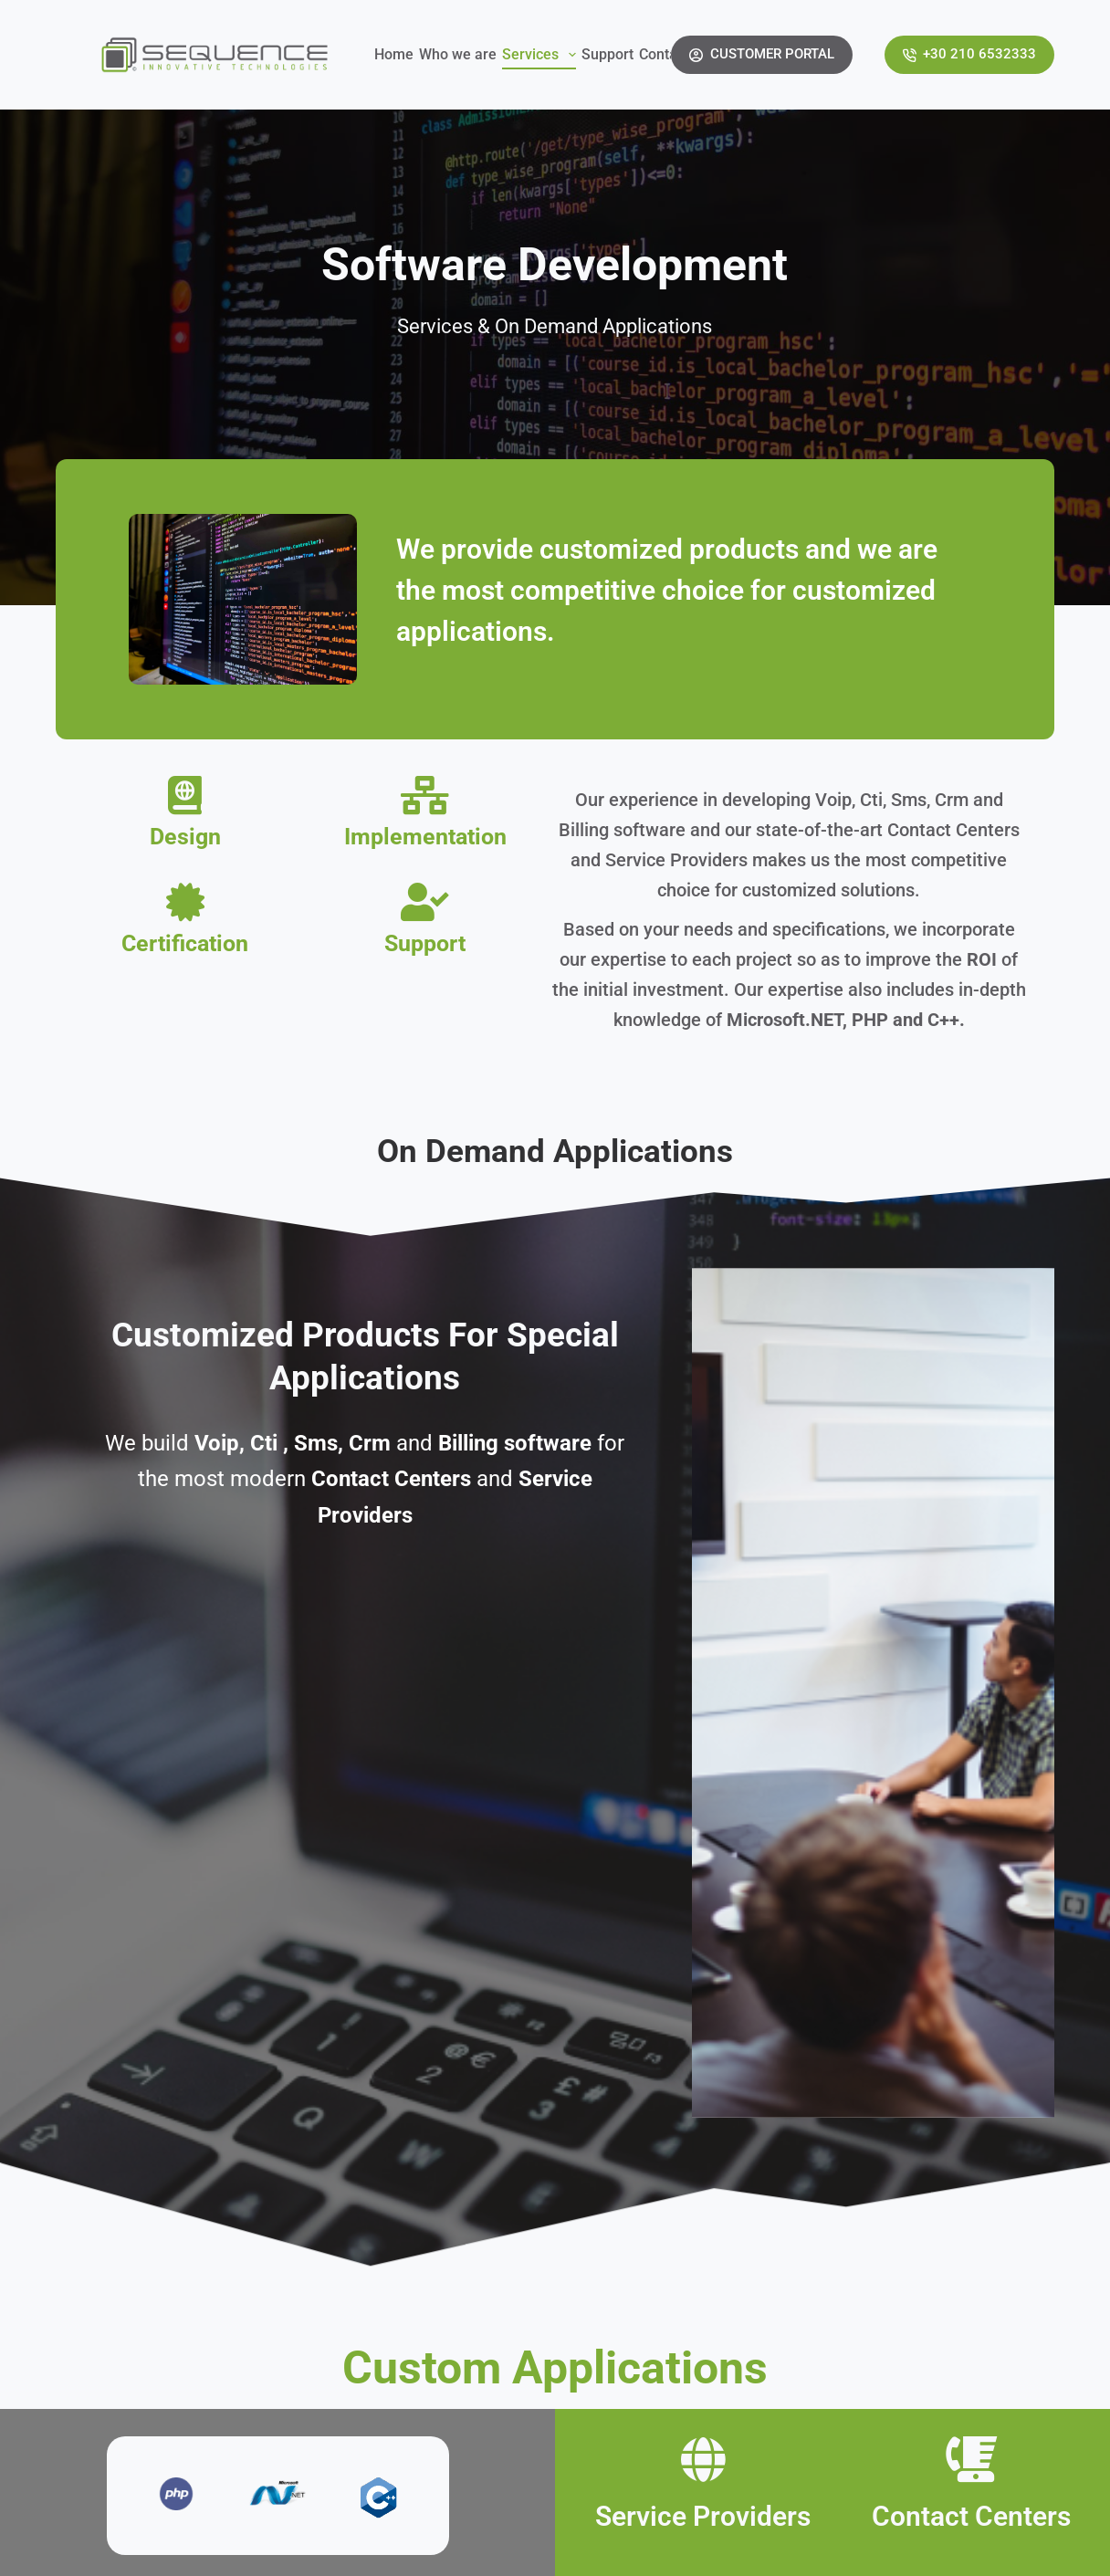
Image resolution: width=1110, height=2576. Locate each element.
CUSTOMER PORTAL (761, 54)
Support (607, 54)
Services (540, 55)
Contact (664, 54)
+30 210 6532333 (970, 54)
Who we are (458, 54)
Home (394, 54)
